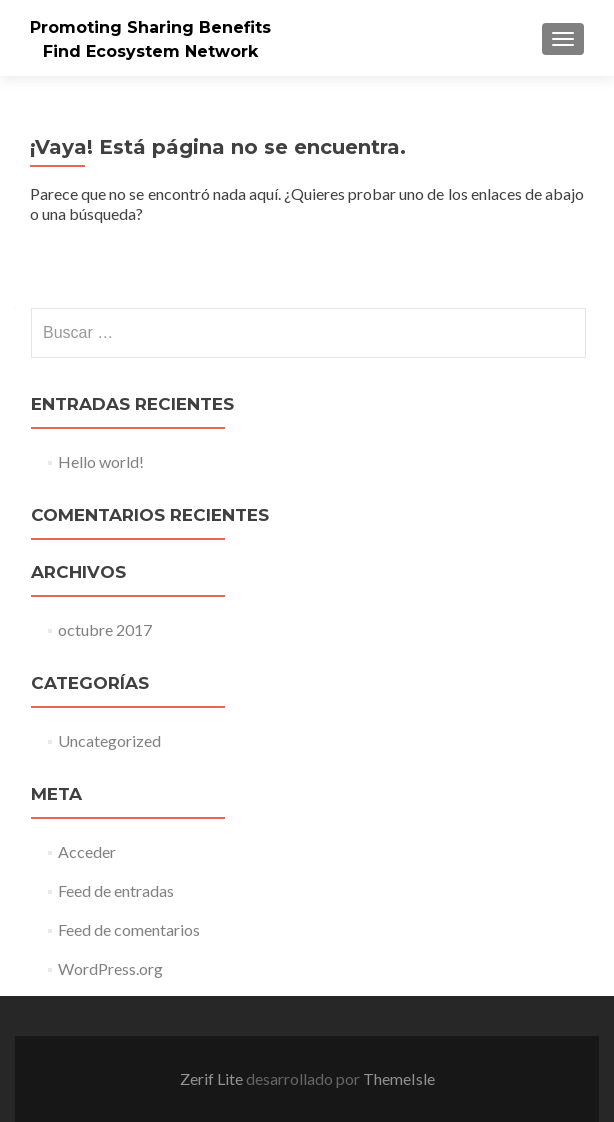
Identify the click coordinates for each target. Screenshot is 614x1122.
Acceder (87, 851)
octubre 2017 (105, 629)
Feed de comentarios (129, 929)
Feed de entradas (116, 890)
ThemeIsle (399, 1078)
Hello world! (101, 461)
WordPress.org (110, 968)
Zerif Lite (213, 1078)
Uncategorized (109, 740)
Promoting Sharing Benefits (150, 27)
